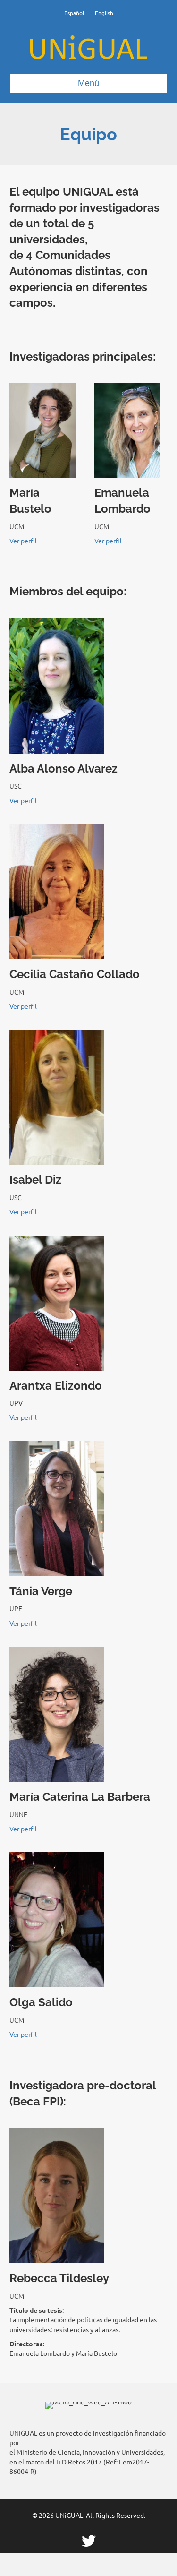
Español (74, 13)
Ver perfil (23, 540)
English (104, 13)
